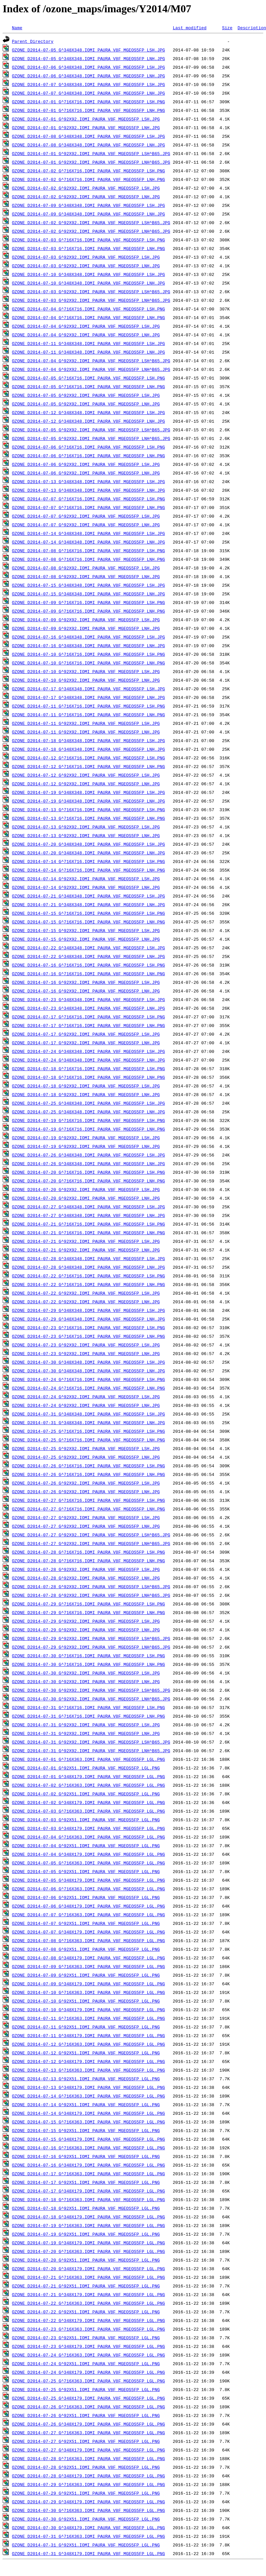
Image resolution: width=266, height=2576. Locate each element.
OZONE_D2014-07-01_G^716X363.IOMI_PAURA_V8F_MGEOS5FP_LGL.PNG (88, 1759)
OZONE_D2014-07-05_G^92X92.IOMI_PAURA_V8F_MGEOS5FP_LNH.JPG (86, 404)
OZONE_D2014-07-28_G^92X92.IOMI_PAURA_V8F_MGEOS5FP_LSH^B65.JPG (91, 1586)
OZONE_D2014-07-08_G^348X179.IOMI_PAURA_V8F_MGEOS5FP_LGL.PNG (88, 1958)
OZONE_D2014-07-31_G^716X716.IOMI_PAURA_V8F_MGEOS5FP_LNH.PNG (88, 1716)
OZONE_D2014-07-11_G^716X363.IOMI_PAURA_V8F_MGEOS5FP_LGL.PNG (88, 2018)
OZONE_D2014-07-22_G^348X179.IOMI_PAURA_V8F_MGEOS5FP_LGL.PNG (88, 2320)
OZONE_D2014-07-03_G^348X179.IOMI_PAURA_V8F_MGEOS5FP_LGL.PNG (88, 1828)
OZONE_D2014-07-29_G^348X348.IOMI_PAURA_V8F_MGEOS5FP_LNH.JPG (88, 1319)
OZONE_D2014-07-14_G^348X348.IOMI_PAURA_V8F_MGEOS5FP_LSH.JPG (88, 533)
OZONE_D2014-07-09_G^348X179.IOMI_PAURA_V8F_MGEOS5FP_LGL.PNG (88, 1984)
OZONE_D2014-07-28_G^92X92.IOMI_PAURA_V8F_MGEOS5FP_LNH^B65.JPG (91, 1595)
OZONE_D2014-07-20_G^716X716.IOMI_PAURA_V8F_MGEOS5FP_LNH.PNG (88, 1181)
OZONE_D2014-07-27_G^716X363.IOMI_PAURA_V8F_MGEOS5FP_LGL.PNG (88, 2433)
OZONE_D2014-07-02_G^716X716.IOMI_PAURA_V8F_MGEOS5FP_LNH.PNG (88, 179)
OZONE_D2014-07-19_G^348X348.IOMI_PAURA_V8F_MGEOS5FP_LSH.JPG (88, 792)
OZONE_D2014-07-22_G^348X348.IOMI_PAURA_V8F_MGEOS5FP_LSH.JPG (88, 948)
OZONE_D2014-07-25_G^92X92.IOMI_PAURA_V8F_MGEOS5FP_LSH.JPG (86, 1448)
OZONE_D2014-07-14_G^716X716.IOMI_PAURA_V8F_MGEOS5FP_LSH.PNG (88, 861)
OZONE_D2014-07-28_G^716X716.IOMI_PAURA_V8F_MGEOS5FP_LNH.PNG (88, 1561)
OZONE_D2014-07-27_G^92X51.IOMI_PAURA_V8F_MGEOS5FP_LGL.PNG (86, 2441)
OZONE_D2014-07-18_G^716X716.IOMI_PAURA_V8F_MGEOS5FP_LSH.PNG (88, 1069)
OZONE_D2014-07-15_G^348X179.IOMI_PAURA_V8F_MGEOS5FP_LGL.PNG (88, 2139)
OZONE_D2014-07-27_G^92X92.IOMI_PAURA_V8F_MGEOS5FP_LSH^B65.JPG (91, 1535)
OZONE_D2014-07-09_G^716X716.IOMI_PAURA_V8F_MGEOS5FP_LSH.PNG (88, 602)
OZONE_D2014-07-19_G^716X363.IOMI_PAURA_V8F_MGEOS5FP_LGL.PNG (88, 2225)
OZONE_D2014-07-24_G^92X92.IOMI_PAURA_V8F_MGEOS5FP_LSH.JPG (86, 1397)
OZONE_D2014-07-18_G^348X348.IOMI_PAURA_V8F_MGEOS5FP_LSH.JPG (88, 740)
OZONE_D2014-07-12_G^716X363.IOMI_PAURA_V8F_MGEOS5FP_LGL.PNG (88, 2044)
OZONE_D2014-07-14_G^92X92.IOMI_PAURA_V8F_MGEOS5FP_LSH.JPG (86, 879)
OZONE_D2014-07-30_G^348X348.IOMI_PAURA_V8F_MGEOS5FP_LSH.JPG (88, 1362)
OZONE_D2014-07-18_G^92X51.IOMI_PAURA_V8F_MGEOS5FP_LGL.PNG (86, 2208)
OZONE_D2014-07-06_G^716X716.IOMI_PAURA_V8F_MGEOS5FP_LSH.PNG (88, 447)
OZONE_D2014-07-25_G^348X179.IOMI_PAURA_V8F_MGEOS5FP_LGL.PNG (88, 2398)
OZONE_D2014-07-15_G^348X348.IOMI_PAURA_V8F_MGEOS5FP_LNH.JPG (88, 594)
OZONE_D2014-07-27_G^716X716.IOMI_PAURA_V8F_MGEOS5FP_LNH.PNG (88, 1509)
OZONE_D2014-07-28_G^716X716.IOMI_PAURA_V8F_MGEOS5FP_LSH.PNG (88, 1552)
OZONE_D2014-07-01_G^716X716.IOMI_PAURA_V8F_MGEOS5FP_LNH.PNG (88, 110)
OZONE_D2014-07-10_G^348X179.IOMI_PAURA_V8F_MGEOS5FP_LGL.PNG (88, 2010)
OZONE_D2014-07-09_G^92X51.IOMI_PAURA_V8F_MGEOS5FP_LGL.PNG (86, 1975)
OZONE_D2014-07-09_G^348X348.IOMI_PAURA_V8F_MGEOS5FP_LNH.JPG (88, 214)
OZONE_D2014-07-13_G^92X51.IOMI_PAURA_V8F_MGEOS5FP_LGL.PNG (86, 2079)
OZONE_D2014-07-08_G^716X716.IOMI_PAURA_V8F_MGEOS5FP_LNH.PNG (88, 559)
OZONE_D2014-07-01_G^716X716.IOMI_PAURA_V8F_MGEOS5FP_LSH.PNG (88, 102)
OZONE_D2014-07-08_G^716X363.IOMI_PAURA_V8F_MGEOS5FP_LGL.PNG (88, 1940)
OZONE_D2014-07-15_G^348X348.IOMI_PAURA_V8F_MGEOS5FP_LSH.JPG (88, 585)
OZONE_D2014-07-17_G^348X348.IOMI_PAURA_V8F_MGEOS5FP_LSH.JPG (88, 689)
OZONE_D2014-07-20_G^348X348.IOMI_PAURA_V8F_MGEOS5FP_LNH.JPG (88, 853)
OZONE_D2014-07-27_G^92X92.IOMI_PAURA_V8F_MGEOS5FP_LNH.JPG (86, 1526)
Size (227, 28)
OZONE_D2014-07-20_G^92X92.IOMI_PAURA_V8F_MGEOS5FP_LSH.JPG (86, 1189)
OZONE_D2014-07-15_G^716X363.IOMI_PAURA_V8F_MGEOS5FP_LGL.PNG (88, 2122)
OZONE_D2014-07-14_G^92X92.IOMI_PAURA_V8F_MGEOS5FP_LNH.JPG (86, 887)
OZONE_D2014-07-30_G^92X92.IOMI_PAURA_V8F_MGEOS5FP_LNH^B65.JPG (91, 1699)
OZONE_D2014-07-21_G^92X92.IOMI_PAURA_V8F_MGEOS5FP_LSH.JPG (86, 1241)
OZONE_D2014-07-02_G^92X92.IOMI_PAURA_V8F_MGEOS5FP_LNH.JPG (86, 197)
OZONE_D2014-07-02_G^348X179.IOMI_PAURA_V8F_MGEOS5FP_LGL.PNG (88, 1802)
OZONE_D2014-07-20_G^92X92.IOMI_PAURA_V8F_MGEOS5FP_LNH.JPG (86, 1198)
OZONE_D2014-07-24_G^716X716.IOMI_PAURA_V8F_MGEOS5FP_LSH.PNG (88, 1379)
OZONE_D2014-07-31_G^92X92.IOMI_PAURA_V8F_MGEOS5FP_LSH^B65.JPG (91, 1742)
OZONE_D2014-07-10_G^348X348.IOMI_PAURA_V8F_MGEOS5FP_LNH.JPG (88, 283)
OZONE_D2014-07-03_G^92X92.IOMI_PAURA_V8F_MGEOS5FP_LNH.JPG (86, 266)
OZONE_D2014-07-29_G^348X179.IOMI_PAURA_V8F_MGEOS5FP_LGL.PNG (88, 2502)
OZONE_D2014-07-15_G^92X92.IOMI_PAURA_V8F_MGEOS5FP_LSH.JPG (86, 930)
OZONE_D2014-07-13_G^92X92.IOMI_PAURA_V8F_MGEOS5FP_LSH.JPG (86, 827)
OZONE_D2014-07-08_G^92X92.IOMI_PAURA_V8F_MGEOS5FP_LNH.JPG (86, 576)
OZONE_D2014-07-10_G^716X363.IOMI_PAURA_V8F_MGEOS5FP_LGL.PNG (88, 1992)
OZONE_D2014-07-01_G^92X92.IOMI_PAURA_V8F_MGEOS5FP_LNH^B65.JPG (91, 162)
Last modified (189, 28)
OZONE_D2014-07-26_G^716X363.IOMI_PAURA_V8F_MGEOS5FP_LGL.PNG (88, 2407)
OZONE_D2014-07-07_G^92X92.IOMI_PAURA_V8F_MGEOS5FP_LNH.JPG (86, 525)
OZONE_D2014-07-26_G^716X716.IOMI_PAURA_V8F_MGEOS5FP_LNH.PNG (88, 1474)
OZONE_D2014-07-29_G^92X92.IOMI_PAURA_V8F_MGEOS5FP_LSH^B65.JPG (91, 1638)
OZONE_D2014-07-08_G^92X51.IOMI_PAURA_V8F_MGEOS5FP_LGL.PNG (86, 1949)
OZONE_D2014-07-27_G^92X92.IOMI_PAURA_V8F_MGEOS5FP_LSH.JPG (86, 1517)
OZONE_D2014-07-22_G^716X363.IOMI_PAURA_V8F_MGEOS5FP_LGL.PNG (88, 2303)
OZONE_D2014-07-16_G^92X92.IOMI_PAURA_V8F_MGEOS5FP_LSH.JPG (86, 982)
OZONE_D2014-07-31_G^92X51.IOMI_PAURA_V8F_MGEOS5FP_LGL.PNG (86, 2545)
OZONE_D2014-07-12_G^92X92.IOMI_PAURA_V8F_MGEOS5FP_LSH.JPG (86, 775)
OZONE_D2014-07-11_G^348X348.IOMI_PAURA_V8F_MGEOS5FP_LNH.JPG (88, 352)
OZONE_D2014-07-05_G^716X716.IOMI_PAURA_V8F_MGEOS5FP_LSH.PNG (88, 378)
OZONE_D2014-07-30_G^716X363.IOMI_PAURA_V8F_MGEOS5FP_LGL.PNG (88, 2510)
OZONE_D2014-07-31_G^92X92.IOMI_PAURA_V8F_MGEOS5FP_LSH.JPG (86, 1725)
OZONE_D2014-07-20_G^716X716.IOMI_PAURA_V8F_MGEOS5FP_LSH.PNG (88, 1172)
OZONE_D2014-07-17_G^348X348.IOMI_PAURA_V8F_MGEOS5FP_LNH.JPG (88, 697)
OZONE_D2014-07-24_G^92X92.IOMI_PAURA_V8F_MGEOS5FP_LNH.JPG (86, 1405)
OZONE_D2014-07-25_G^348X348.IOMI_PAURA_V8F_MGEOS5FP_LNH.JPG (88, 1112)
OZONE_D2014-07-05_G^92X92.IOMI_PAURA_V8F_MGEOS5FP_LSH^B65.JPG (91, 430)
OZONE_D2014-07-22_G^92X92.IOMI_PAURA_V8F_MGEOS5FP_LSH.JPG (86, 1293)
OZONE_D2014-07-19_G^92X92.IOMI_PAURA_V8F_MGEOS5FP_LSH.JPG (86, 1138)
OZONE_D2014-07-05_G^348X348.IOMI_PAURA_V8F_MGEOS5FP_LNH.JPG (88, 58)
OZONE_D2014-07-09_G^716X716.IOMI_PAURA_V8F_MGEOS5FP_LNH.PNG (88, 611)
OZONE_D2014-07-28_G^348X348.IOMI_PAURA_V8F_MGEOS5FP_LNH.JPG (88, 1267)
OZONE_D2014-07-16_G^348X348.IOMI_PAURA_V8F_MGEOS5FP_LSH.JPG (88, 637)
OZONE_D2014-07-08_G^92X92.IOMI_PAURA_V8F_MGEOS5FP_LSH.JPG (86, 568)
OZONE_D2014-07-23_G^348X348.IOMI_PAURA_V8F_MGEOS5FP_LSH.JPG (88, 999)
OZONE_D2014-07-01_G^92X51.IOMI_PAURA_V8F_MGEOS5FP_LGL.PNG (86, 1768)
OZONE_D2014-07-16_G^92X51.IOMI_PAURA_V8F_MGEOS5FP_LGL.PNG (86, 2156)
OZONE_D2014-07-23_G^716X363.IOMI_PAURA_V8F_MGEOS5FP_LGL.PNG (88, 2329)
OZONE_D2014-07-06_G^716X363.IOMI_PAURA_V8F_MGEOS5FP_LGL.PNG (88, 1889)
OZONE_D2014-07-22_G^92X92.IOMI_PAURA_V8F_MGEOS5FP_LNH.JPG (86, 1302)
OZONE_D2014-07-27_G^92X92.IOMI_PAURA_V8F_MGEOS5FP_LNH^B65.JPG (91, 1543)
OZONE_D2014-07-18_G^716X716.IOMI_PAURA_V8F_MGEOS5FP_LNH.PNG (88, 1077)
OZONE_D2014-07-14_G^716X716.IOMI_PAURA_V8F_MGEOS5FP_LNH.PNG (88, 870)
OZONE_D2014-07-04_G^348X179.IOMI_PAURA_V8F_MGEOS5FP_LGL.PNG (88, 1854)
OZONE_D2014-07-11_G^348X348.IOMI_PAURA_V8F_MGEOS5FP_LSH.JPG (88, 343)
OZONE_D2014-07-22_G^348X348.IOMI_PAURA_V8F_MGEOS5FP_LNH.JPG (88, 956)
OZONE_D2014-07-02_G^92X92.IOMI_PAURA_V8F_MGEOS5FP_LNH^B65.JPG (91, 231)
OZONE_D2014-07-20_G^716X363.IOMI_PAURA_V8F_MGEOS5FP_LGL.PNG (88, 2251)
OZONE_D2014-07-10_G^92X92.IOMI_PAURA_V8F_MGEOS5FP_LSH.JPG (86, 671)
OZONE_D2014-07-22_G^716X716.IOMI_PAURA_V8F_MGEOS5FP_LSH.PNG (88, 1276)
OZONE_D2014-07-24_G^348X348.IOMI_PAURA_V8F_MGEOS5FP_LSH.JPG (88, 1051)
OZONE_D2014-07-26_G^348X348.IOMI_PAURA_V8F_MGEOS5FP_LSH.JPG (88, 1155)
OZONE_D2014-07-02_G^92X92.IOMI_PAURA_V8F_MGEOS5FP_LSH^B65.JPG (91, 222)
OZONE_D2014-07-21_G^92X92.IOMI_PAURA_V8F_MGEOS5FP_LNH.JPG (86, 1250)
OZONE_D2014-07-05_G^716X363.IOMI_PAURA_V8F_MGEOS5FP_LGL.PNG (88, 1863)
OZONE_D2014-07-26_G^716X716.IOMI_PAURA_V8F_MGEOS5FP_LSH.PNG (88, 1466)
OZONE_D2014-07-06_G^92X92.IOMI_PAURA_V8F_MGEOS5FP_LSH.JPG (86, 464)
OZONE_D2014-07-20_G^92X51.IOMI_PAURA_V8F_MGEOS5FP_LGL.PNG (86, 2260)
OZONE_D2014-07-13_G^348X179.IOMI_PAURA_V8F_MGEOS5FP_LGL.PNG (88, 2087)
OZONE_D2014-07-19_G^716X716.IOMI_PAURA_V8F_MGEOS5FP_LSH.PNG (88, 1120)
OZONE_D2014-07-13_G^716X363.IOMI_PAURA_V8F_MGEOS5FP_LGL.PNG (88, 2070)
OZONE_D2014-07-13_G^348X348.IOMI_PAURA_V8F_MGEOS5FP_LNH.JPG (88, 490)
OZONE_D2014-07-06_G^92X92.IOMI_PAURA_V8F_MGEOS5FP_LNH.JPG (86, 473)
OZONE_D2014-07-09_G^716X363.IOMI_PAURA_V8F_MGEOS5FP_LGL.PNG (88, 1966)
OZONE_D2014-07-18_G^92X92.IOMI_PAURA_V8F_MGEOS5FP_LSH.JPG (86, 1086)
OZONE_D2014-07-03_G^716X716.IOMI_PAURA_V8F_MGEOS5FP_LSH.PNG (88, 240)
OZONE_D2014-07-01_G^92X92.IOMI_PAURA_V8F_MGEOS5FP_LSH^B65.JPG (91, 153)
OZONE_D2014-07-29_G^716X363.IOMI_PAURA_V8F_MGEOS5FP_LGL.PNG (88, 2484)
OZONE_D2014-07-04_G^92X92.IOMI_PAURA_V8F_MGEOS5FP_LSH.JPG (86, 326)
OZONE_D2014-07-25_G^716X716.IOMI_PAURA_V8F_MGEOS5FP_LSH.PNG (88, 1431)
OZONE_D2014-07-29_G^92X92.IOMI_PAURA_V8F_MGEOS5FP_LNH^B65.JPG (91, 1647)
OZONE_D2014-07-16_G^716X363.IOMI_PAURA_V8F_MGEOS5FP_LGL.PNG (88, 2148)
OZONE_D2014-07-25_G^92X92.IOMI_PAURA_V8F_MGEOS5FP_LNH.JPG (86, 1457)
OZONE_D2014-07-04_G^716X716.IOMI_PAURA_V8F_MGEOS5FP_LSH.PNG (88, 309)
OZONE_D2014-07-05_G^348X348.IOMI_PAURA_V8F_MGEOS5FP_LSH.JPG (88, 50)
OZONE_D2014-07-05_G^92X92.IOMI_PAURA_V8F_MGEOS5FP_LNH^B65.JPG (91, 438)
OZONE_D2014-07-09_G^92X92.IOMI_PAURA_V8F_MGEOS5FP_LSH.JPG (86, 620)
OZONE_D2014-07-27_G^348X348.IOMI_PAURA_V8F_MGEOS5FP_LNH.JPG (88, 1215)
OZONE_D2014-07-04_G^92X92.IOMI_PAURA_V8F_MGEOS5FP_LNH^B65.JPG (91, 369)
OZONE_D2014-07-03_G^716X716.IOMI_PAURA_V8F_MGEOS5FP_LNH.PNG (88, 248)
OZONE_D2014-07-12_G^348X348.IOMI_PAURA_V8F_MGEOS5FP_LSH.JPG (88, 412)
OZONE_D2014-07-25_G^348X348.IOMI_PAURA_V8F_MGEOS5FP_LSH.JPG (88, 1103)
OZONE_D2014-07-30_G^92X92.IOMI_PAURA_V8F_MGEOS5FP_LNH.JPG (86, 1681)
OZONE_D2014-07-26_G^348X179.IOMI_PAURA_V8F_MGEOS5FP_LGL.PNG (88, 2424)
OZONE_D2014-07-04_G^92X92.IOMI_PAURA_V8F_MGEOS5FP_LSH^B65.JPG (91, 361)
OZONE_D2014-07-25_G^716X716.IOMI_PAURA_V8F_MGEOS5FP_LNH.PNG (88, 1440)
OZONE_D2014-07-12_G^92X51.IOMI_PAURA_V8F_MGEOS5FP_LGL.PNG (86, 2053)
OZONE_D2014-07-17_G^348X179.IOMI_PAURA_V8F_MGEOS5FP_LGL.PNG (88, 2191)
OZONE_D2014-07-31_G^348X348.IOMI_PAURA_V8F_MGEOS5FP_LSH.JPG (88, 1414)
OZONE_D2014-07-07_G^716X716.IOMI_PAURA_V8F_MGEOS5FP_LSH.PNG (88, 499)
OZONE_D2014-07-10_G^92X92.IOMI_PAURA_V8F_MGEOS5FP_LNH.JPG (86, 680)
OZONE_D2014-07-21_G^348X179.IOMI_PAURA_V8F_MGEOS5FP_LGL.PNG (88, 2294)
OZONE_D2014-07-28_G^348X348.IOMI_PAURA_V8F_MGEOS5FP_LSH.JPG (88, 1258)
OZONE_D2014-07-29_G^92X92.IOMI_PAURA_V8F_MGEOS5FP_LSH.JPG (86, 1621)
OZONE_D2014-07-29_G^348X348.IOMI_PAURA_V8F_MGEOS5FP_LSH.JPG (88, 1310)
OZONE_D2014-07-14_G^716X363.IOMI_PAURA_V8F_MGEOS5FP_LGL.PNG (88, 2096)
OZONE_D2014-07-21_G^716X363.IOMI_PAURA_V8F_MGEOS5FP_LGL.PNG (88, 2277)
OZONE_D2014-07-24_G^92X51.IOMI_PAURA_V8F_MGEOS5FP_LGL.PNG (86, 2363)
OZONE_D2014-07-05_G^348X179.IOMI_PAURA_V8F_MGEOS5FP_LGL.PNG (88, 1880)
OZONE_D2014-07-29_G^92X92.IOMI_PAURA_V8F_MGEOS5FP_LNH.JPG (86, 1630)
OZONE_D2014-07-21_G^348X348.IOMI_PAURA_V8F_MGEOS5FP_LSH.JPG (88, 896)
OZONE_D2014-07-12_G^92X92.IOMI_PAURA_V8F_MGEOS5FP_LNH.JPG (86, 784)
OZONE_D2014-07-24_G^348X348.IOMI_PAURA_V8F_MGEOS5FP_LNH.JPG (88, 1060)
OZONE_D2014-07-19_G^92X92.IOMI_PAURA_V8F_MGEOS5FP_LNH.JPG (86, 1146)
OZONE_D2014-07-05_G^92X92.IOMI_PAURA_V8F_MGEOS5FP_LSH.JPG (86, 395)
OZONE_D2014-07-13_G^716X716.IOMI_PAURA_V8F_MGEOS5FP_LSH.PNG (88, 810)
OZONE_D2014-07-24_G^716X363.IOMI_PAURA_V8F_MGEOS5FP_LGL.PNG (88, 2355)
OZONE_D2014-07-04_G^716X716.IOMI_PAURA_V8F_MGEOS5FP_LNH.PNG (88, 317)
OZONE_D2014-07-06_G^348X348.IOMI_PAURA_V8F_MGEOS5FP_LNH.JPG (88, 76)
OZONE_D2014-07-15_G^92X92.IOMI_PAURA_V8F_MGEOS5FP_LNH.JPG (86, 939)
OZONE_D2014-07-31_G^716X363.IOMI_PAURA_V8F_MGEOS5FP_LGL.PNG (88, 2536)
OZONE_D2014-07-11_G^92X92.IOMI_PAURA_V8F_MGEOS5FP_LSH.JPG (86, 723)
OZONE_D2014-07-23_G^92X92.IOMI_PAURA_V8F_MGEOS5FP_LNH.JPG (86, 1353)
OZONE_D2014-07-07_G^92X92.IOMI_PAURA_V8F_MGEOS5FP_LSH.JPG (86, 516)
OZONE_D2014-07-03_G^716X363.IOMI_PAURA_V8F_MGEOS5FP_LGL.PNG (88, 1811)
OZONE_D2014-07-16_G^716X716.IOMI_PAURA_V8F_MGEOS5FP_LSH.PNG (88, 965)
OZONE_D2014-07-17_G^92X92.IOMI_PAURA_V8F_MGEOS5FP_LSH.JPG (86, 1034)
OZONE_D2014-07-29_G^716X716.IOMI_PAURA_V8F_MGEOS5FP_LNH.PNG (88, 1612)
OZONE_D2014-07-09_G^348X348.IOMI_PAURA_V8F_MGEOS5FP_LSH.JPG (88, 205)
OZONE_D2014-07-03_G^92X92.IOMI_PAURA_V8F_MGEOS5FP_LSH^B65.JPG (91, 292)
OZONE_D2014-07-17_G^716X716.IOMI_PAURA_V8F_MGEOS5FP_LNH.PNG (88, 1025)
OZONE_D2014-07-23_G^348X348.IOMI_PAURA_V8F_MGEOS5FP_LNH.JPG (88, 1008)
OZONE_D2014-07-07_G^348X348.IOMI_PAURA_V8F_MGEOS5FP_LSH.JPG (88, 84)
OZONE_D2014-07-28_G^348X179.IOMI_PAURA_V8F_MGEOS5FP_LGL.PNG (88, 2476)
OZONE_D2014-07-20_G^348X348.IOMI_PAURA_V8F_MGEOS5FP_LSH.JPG (88, 844)
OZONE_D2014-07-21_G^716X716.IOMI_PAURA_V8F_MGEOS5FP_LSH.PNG (88, 1224)
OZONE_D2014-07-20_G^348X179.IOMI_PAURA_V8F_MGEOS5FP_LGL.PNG (88, 2269)
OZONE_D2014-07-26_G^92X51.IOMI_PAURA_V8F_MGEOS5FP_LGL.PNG (86, 2415)
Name (17, 28)
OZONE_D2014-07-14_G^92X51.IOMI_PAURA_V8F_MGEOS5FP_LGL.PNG (86, 2104)
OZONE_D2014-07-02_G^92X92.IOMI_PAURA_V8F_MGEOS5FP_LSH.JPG (86, 188)
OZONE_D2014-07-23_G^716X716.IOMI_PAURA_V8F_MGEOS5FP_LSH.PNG (88, 1328)
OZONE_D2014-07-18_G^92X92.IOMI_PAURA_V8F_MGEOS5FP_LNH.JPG (86, 1094)
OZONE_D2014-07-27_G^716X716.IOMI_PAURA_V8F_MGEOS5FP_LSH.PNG (88, 1500)
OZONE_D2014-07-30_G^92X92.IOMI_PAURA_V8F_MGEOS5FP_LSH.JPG (86, 1673)
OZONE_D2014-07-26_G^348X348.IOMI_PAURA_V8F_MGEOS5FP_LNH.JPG (88, 1163)
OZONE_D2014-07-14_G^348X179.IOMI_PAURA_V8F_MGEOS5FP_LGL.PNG (88, 2113)
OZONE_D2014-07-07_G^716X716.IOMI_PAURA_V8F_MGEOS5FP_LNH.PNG (88, 507)
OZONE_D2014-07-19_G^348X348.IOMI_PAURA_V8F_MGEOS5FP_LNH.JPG (88, 801)
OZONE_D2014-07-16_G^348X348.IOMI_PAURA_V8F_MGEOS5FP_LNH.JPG (88, 645)
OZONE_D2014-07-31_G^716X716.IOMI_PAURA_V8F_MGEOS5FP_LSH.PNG (88, 1707)
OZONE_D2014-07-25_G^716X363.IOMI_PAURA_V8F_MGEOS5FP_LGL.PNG (88, 2381)
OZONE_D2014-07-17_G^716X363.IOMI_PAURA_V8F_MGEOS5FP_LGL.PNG (88, 2174)
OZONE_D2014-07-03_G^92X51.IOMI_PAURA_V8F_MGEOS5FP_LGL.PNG (86, 1820)
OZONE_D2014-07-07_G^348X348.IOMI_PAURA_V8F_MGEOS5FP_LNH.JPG (88, 93)
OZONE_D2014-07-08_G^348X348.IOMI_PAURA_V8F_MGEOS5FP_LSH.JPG (88, 136)
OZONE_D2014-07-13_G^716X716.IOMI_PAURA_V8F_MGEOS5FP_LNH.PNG (88, 818)
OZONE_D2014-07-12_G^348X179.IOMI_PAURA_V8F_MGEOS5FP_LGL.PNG (88, 2061)
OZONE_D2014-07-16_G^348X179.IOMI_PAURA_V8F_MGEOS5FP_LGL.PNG (88, 2165)
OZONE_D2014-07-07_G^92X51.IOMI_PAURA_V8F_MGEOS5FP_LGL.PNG (86, 1923)
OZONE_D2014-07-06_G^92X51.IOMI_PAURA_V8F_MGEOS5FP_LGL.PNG (86, 1897)
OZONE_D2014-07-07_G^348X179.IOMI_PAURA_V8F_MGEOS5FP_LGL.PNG (88, 1932)
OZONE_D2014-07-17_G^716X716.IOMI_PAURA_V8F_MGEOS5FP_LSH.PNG (88, 1017)
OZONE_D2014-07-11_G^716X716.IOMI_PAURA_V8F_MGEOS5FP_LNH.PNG (88, 715)
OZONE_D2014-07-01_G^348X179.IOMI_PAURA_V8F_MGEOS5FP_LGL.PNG (88, 1776)
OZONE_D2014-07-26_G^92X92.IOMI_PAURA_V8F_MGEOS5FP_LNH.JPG (86, 1492)
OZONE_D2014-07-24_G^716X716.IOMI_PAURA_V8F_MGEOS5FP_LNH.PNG (88, 1388)
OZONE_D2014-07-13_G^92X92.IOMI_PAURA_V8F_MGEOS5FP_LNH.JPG (86, 835)
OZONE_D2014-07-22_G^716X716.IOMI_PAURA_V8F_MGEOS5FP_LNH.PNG (88, 1284)
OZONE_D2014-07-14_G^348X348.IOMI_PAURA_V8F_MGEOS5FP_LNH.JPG (88, 542)
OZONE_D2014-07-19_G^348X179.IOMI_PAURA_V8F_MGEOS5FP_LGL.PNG (88, 2243)
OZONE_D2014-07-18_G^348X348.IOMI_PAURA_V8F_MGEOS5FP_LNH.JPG (88, 749)
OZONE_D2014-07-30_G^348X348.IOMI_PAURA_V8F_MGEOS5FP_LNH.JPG (88, 1371)
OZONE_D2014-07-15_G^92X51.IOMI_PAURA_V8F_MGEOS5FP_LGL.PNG (86, 2130)
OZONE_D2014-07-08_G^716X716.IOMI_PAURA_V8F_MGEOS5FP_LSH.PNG (88, 551)
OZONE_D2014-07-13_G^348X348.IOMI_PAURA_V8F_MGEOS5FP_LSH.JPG (88, 481)
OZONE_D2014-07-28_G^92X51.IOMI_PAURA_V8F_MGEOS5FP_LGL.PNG (86, 2467)
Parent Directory (33, 41)
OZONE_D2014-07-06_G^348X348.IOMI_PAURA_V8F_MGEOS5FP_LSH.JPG (88, 67)
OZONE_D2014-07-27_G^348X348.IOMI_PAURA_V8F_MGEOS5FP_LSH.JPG (88, 1207)
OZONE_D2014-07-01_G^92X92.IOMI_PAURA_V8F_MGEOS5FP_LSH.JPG (86, 119)
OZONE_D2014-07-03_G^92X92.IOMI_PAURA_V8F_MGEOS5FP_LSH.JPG (86, 257)
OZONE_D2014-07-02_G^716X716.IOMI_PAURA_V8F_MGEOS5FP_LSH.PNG (88, 171)
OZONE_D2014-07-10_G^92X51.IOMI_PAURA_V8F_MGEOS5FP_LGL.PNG (86, 2001)
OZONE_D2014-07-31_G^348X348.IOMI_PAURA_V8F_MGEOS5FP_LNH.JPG (88, 1422)
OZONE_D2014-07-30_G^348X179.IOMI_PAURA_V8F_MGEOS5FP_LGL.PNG (88, 2528)
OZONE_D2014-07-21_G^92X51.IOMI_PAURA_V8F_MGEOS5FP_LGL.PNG (86, 2286)
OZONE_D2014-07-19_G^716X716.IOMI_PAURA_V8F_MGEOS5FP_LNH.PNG (88, 1129)
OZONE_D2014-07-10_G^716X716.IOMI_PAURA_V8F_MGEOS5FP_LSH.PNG (88, 654)
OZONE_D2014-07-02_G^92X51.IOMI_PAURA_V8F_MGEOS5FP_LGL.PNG (86, 1794)
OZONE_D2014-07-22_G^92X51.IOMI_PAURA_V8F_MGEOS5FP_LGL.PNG (86, 2312)
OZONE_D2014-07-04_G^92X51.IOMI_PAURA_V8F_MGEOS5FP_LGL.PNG (86, 1845)
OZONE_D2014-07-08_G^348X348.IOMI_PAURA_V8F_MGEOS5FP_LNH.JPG (88, 145)
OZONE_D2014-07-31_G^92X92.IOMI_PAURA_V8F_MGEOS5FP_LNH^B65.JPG (91, 1751)
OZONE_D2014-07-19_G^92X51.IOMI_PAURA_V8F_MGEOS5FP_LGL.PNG (86, 2234)
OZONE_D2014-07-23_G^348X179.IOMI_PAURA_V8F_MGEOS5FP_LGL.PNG (88, 2346)
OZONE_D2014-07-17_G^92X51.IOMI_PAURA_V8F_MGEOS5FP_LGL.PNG (86, 2182)
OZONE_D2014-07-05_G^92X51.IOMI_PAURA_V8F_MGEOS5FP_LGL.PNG (86, 1871)
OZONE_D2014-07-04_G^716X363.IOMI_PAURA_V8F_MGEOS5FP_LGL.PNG (88, 1837)
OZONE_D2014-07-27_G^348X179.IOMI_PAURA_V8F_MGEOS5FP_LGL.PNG (88, 2450)
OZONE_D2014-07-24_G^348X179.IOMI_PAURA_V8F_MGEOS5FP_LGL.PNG (88, 2372)
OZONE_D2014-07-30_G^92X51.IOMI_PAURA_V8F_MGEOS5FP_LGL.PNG (86, 2519)
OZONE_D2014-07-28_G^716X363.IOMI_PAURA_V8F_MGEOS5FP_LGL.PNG (88, 2458)
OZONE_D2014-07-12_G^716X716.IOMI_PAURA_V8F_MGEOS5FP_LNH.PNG (88, 766)
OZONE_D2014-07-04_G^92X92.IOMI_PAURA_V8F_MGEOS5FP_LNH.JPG (86, 335)
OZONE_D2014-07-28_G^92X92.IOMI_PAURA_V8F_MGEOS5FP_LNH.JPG (86, 1578)
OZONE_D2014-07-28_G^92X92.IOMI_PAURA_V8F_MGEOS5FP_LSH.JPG (86, 1569)
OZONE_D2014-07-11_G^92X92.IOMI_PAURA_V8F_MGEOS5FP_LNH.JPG (86, 732)
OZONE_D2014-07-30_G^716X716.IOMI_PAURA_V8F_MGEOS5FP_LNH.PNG (88, 1664)
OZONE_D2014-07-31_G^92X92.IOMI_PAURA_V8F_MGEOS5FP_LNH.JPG (86, 1733)
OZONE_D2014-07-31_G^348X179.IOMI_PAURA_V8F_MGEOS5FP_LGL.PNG (88, 2553)
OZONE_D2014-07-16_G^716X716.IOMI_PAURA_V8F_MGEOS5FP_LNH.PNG (88, 974)
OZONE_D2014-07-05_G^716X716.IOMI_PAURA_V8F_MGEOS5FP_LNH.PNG (88, 386)
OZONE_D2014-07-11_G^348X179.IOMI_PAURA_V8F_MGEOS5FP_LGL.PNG (88, 2035)
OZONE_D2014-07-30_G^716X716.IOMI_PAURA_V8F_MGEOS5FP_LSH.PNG (88, 1656)
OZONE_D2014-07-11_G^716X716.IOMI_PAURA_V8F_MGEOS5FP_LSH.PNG (88, 706)
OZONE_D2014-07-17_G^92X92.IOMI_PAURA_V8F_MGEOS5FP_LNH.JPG (86, 1043)
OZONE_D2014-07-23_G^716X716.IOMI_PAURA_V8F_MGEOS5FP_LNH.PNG (88, 1336)
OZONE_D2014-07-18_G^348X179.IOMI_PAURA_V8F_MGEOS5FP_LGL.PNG (88, 2217)
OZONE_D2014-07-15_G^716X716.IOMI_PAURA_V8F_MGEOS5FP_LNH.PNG (88, 922)
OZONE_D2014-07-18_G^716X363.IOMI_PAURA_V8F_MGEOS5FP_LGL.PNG (88, 2199)
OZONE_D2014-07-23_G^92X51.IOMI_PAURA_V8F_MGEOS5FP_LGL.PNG (86, 2338)
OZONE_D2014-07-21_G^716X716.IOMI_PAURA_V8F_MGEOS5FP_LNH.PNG (88, 1233)
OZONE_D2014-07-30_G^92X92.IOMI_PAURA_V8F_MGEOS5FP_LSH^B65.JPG (91, 1690)
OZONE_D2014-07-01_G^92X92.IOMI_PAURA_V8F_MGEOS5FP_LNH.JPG (86, 127)
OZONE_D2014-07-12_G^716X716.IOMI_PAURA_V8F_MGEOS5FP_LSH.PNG (88, 758)
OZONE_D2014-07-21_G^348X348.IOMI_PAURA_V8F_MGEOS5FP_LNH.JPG (88, 904)
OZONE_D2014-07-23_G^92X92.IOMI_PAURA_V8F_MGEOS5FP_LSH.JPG (86, 1345)
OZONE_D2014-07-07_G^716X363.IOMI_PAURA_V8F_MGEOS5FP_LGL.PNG (88, 1915)
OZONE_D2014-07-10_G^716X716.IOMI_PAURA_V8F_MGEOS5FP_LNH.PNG (88, 663)
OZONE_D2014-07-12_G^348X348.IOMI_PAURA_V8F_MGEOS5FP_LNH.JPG (88, 421)
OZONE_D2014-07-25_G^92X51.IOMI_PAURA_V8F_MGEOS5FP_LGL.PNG (86, 2389)
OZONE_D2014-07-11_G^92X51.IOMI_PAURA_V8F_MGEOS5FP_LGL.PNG (86, 2027)
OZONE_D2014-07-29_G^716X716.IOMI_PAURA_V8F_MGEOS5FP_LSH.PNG (88, 1604)
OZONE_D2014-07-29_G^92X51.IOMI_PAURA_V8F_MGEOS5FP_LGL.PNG (86, 2493)
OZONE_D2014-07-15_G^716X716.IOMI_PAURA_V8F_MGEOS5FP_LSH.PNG (88, 913)
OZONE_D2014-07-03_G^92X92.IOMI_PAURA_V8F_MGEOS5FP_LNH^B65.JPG (91, 300)
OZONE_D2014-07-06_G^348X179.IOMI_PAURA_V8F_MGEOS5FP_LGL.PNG (88, 1906)
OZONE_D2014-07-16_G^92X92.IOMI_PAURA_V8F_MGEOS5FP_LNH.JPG (86, 991)
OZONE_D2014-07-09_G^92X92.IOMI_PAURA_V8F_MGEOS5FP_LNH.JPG (86, 628)
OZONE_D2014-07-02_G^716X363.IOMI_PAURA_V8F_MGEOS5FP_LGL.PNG (88, 1785)
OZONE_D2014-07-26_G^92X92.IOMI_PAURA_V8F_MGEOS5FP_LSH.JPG (86, 1483)
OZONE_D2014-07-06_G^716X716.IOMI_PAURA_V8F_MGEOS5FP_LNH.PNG (88, 456)
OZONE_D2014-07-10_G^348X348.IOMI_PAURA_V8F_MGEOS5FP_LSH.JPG (88, 274)
